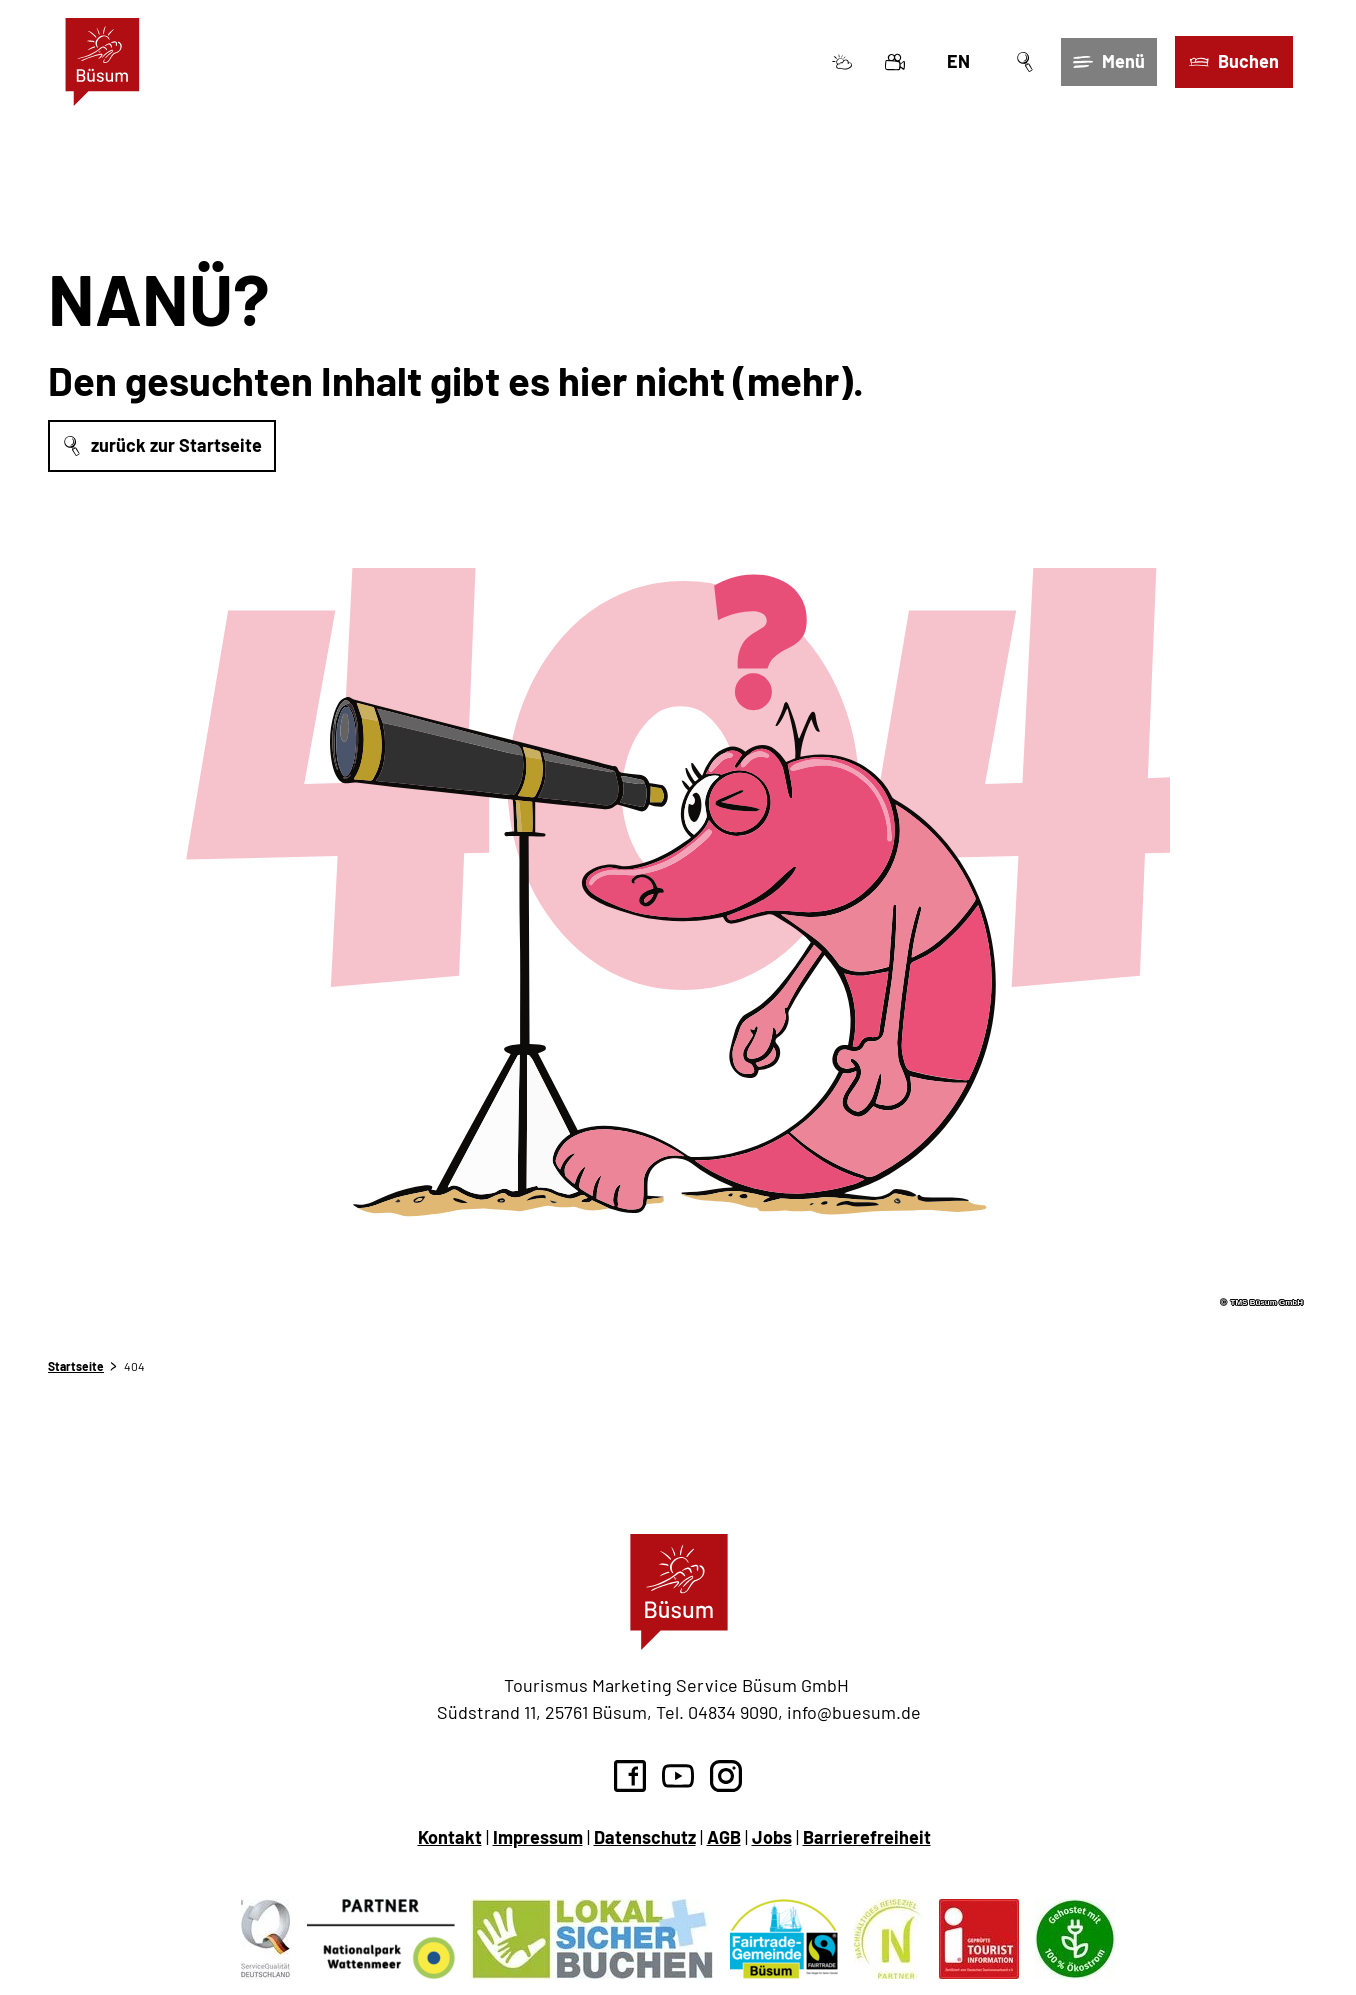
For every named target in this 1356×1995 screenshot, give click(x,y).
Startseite (76, 1366)
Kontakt (450, 1837)
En (957, 62)
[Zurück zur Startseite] (103, 63)
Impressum (538, 1837)
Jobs (772, 1837)
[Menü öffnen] (1108, 63)
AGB (724, 1837)
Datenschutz (645, 1837)
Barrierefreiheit (867, 1837)
